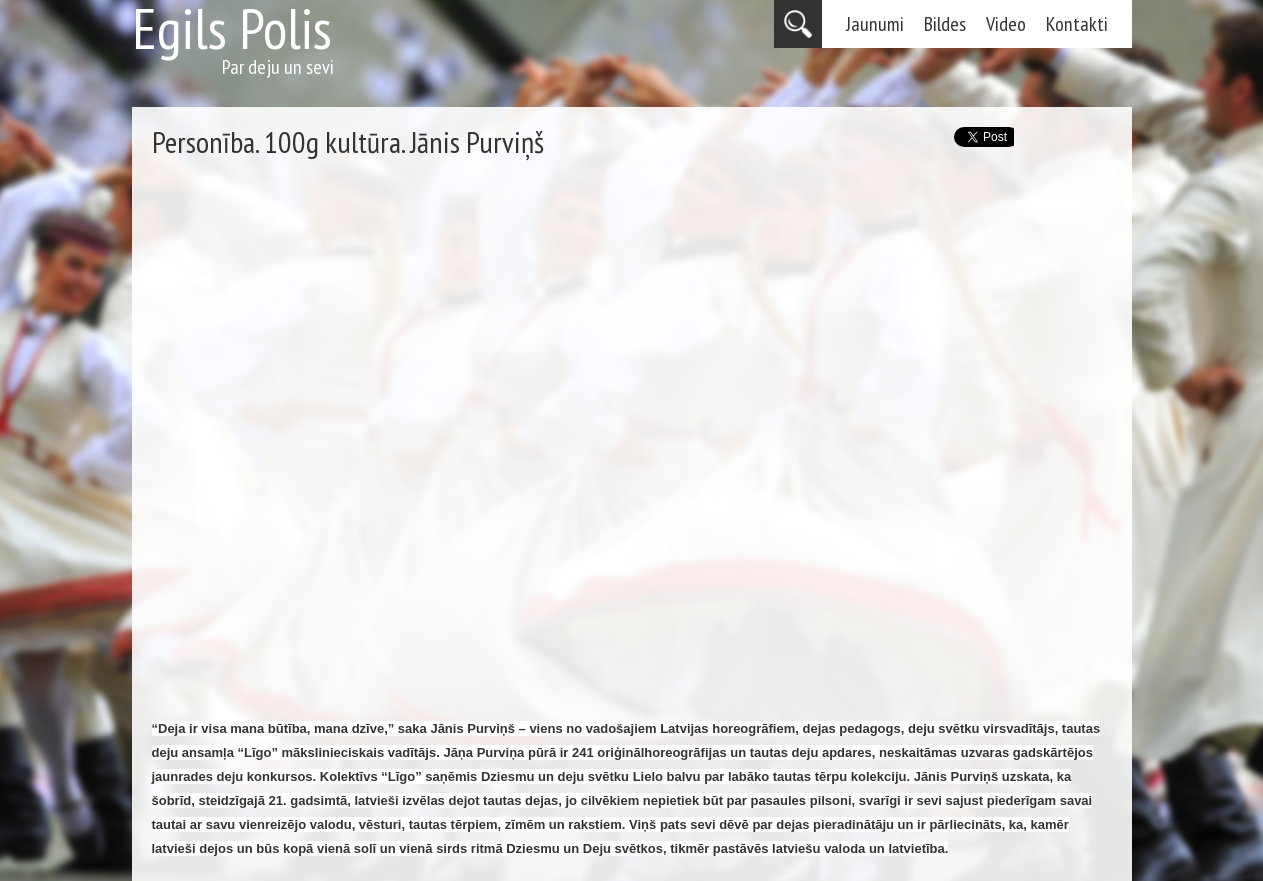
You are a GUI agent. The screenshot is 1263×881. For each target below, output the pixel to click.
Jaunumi (875, 24)
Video (1006, 24)
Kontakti (1077, 24)
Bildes (945, 24)
